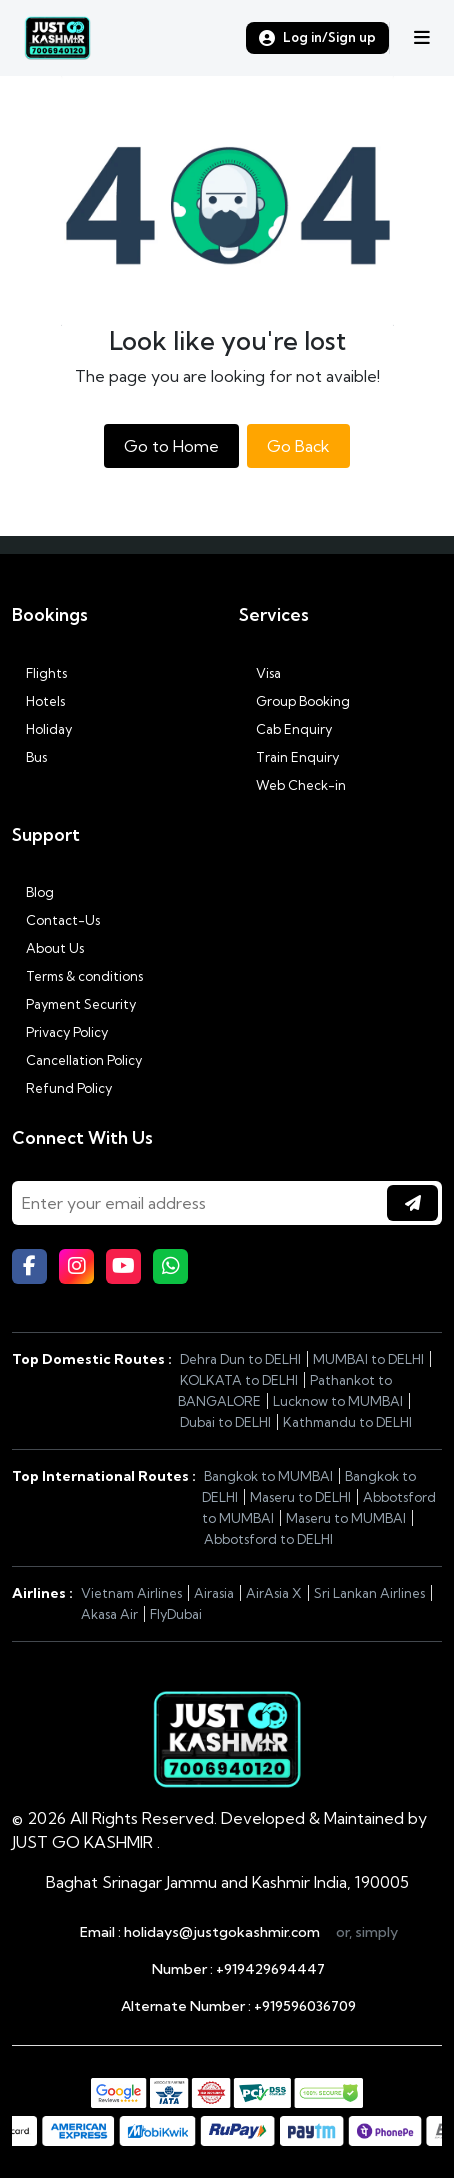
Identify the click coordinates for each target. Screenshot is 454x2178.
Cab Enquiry (285, 729)
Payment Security (74, 1004)
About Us (48, 948)
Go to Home (171, 446)
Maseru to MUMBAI (346, 1518)
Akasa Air (109, 1614)
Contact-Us (56, 920)
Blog (33, 892)
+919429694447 (270, 1969)
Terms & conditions (77, 976)
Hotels (38, 701)
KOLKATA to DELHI (239, 1380)
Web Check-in (292, 785)
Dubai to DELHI (225, 1422)
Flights (39, 673)
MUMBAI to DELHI (368, 1359)
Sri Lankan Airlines (369, 1593)
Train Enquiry (289, 757)
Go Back (298, 446)
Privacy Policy (60, 1032)
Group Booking (294, 701)
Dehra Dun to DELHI (240, 1359)
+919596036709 (305, 2006)
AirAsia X (274, 1593)
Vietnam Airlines (131, 1593)
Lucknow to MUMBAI (338, 1401)
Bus (29, 757)
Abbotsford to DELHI (268, 1539)
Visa (260, 673)
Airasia (214, 1593)
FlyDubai (176, 1614)
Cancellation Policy (77, 1060)
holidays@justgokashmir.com (222, 1932)
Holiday (42, 729)
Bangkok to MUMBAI (268, 1476)
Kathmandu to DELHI (347, 1422)
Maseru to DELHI (300, 1497)
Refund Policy (62, 1088)
